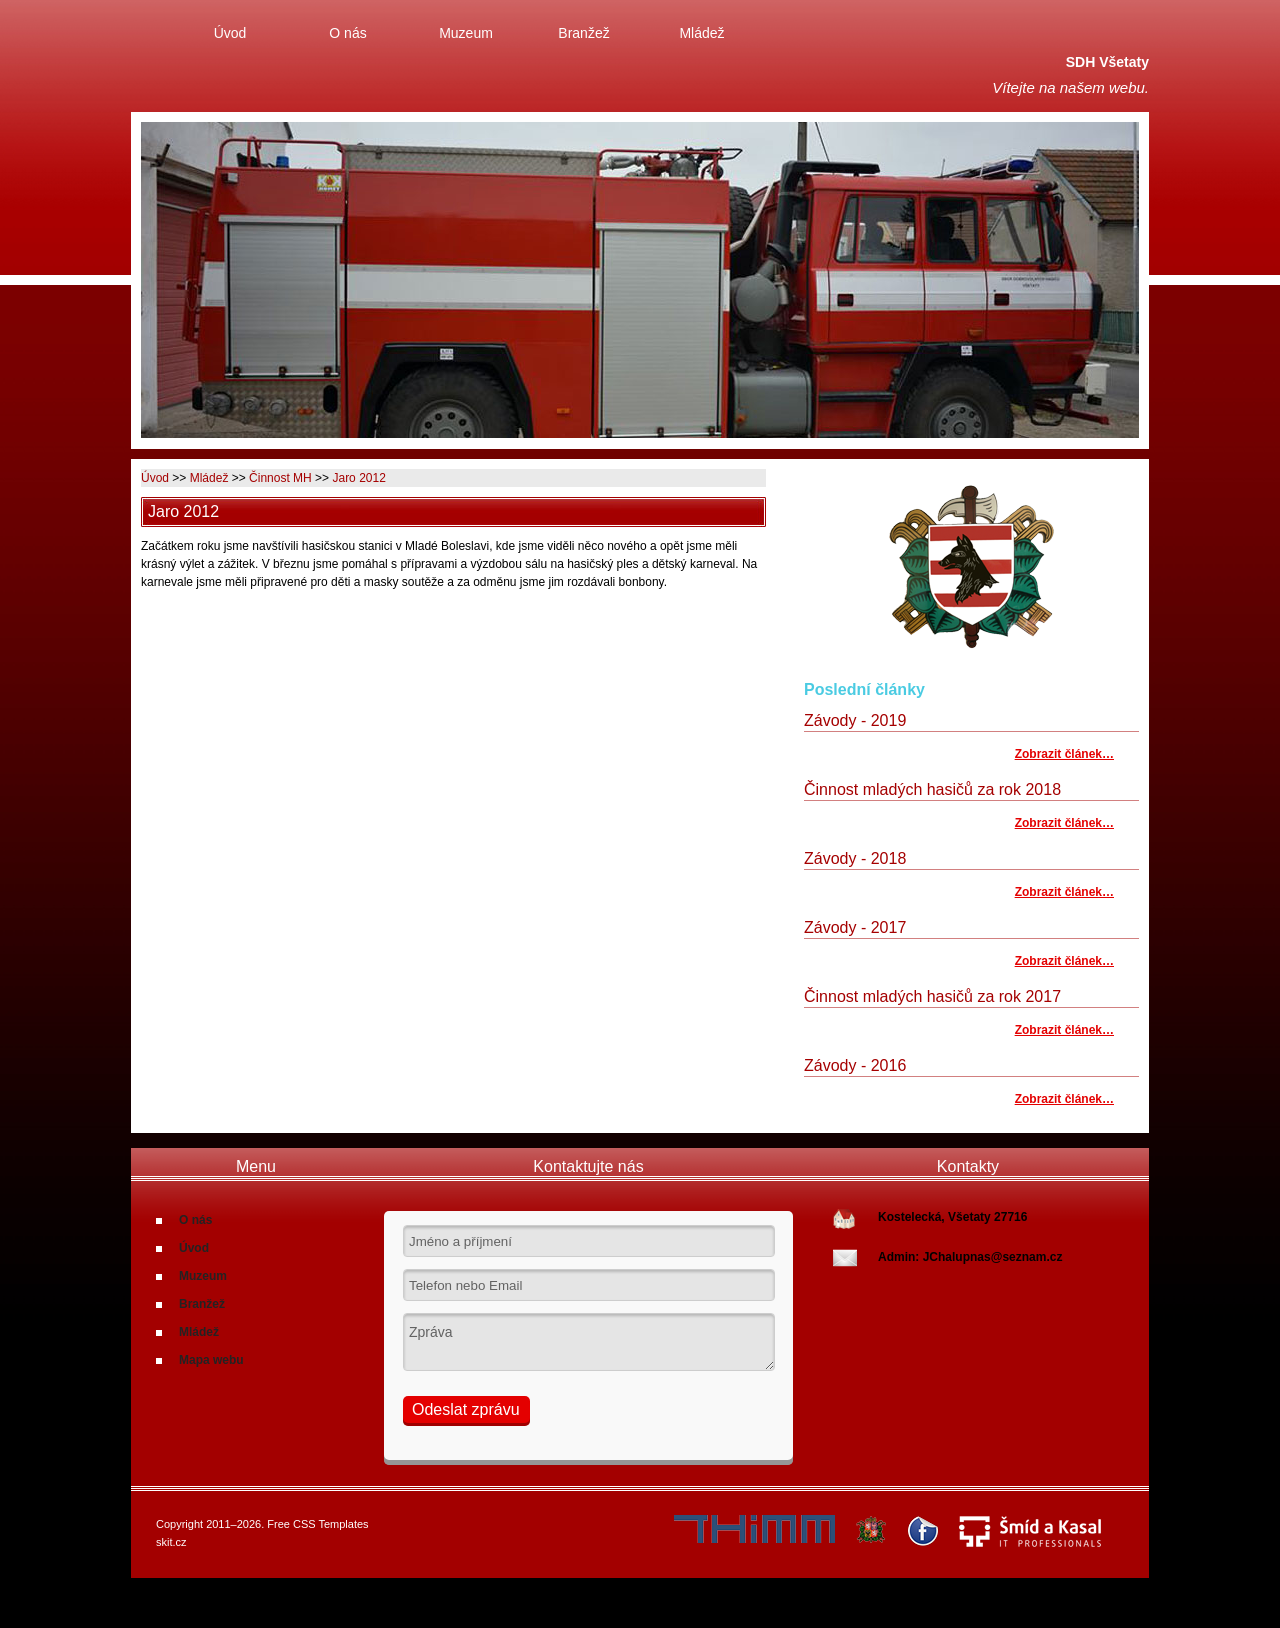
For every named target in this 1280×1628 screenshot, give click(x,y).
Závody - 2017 (855, 927)
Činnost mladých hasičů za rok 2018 (932, 789)
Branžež (583, 33)
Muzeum (466, 33)
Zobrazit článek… (1064, 754)
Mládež (701, 33)
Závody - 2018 (855, 858)
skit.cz (171, 1542)
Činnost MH (280, 478)
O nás (347, 33)
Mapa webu (211, 1360)
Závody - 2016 (855, 1065)
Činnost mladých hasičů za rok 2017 (932, 996)
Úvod (230, 33)
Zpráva (589, 1342)
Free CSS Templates (317, 1524)
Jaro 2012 (358, 478)
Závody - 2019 (855, 720)
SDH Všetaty (1107, 62)
